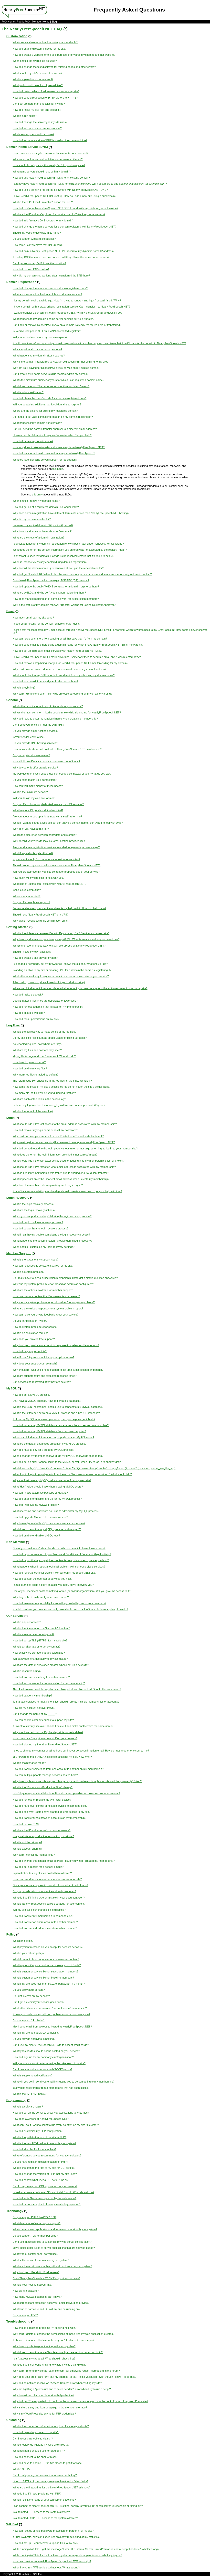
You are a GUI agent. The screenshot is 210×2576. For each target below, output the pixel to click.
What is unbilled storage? (27, 1842)
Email (10, 611)
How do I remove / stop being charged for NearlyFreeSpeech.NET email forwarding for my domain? (70, 663)
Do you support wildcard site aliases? (34, 238)
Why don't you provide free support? (34, 1339)
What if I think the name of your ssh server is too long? (44, 2499)
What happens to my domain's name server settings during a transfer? (53, 319)
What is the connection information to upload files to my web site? (51, 2426)
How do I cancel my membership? (32, 1695)
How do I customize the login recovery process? (40, 1228)
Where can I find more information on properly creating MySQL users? (53, 1437)
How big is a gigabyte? (26, 2290)
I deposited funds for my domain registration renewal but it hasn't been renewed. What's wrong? (68, 543)
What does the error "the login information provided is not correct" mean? (55, 1154)
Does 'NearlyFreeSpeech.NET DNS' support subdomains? (46, 2278)
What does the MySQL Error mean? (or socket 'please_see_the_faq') (94, 1468)
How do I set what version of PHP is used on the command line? (50, 140)
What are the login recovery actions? (34, 1210)
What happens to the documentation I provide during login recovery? (52, 1240)
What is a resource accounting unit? (33, 1634)
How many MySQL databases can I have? (37, 2296)
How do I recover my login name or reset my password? (45, 1130)
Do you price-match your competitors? (35, 780)
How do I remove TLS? (26, 1824)
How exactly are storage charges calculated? (39, 1652)
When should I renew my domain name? (36, 500)
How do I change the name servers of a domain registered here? (50, 288)
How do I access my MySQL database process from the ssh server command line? (61, 1425)
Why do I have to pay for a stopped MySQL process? (43, 1449)
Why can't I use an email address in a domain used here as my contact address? (59, 669)
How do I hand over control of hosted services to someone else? (50, 1805)
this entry (37, 494)
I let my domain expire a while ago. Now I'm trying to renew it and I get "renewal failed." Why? (67, 300)
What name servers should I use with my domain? (42, 171)
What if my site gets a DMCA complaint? (36, 2032)
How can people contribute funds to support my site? (43, 1720)
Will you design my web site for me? (33, 798)
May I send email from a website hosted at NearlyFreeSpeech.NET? (52, 2026)
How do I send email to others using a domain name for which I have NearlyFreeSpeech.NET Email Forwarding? (78, 644)
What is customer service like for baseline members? (43, 1977)
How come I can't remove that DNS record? (38, 245)
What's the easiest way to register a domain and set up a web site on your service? (61, 976)
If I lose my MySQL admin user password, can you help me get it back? (54, 1419)
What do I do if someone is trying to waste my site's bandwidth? (49, 2364)
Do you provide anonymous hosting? (34, 2039)
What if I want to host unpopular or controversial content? (46, 1959)
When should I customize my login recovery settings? (43, 1247)
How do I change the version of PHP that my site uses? (45, 2174)
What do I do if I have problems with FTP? (37, 2493)
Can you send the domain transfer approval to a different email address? (55, 429)
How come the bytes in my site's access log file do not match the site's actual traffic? (61, 1086)
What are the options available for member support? (43, 1290)
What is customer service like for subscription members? (45, 1971)
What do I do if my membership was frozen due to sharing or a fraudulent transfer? (60, 1173)
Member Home (40, 21)
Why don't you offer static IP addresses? (36, 2272)
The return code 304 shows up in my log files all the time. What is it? (52, 1080)
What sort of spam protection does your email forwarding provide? (51, 2302)
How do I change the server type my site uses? (40, 122)
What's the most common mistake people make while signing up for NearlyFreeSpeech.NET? (67, 712)
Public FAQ (23, 21)
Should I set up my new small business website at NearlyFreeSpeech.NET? (56, 865)
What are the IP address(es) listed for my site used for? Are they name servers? (59, 214)
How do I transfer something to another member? (41, 1677)
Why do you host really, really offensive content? (41, 1597)
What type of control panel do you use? (35, 2254)
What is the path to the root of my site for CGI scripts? (44, 2167)
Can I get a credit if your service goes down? (38, 2002)
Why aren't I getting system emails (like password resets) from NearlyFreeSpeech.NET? (64, 1142)
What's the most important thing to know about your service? (48, 706)
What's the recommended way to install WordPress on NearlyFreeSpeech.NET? (59, 945)
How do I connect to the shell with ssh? (35, 2457)
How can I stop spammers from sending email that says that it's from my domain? (60, 638)
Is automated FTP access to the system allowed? (41, 2512)
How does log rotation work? (29, 1062)
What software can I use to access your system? (41, 2260)
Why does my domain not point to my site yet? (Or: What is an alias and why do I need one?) (66, 939)
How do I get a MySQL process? (31, 1394)
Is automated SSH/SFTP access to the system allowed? (45, 2518)
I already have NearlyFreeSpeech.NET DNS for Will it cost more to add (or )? (90, 183)
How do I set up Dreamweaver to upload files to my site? (45, 2543)
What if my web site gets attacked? (33, 853)
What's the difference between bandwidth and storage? (45, 835)
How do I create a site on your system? (35, 957)
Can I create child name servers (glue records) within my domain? (51, 374)
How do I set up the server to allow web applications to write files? (51, 2112)
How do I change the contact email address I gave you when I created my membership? (64, 1860)
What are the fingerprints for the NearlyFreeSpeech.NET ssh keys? (52, 2487)
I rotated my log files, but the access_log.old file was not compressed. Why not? (59, 1105)
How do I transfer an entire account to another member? (45, 1922)
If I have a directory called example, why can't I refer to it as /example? (53, 2340)
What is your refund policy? (28, 1953)
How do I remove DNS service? (31, 269)
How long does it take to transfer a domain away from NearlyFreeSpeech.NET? (59, 447)
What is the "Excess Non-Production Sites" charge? (43, 1787)
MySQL (11, 1388)
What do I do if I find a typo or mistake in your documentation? (49, 1897)
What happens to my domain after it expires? (39, 355)
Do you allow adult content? (29, 1989)
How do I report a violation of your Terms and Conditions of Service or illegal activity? (62, 1554)
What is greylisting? (24, 687)
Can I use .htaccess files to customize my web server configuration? (52, 2241)
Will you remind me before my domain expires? (40, 337)
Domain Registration (21, 282)
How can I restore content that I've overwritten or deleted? (46, 1296)
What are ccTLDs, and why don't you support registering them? (49, 592)
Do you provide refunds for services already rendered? (44, 1891)
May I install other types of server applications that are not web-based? (54, 2247)
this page (57, 469)
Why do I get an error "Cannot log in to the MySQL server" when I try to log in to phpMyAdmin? (68, 1462)
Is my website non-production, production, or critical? (43, 1836)
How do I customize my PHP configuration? (38, 2131)
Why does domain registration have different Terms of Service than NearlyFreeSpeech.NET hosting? (71, 513)
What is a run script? (25, 115)
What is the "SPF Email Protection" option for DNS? (43, 202)
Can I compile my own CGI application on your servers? (45, 2186)
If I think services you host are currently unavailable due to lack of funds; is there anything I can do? (70, 1609)
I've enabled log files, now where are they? (37, 1044)
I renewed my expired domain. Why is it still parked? (43, 525)
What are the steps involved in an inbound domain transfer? (47, 294)
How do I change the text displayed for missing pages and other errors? (54, 67)
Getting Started (17, 927)
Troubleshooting (18, 2321)
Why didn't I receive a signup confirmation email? (41, 920)
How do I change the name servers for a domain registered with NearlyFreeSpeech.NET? (64, 226)
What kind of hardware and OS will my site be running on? (46, 2309)
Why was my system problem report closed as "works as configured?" (53, 1284)
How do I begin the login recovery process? (38, 1222)
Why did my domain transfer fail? (32, 519)
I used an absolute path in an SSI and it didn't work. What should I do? (53, 2192)
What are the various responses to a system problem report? (48, 1308)
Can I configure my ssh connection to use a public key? (45, 2475)
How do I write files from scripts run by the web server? (44, 2198)
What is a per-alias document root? (33, 79)
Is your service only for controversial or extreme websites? (46, 859)
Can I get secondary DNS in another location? (39, 263)
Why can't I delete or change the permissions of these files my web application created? (63, 2334)
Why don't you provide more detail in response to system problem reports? (56, 1345)
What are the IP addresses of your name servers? (42, 1830)
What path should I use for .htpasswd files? (38, 85)
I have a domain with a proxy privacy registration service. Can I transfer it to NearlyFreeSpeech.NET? (71, 306)
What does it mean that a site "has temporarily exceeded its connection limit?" (58, 2352)
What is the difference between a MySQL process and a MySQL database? (56, 1413)
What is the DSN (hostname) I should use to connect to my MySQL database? (58, 1407)
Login (10, 1117)
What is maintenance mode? (29, 1763)
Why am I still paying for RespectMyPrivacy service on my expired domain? (56, 367)
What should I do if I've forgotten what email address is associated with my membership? (64, 1167)
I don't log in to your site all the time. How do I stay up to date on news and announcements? (66, 1793)
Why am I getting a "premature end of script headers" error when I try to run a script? (62, 2389)
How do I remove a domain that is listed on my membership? (48, 1006)
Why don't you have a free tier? (31, 828)
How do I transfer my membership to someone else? (43, 1916)
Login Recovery (17, 1197)
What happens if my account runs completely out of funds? (47, 1965)
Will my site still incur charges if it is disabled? (39, 1909)
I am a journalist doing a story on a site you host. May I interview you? (53, 1584)
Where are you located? (27, 896)
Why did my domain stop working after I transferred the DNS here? (51, 275)
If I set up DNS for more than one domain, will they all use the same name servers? (61, 257)
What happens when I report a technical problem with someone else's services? (59, 1566)
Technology (14, 2211)
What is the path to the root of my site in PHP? (39, 2137)
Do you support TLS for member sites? (35, 2235)
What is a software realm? (28, 2106)
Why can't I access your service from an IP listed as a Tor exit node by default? (58, 1136)
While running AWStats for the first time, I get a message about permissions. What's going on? (67, 2555)
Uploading (13, 2420)
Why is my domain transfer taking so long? (37, 349)
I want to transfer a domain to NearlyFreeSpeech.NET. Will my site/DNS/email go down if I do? (67, 312)
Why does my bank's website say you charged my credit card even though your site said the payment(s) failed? (77, 1781)
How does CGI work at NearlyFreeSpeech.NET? (41, 2119)
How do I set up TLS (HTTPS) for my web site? (40, 1640)
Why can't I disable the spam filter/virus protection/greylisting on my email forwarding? (62, 693)
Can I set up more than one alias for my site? (39, 103)
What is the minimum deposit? (30, 792)
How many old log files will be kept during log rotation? (44, 1093)
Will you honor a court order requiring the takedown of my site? (49, 2063)
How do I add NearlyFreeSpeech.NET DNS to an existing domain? (51, 177)
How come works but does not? (50, 153)
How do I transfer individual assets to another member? (45, 1928)
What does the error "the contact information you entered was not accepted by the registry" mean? (70, 549)
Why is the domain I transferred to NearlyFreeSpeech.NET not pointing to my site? (60, 361)
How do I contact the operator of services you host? (43, 1578)
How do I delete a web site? (29, 1012)
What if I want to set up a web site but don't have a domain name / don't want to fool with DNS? (68, 822)
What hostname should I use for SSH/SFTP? (39, 2450)
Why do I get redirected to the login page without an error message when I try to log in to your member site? (75, 1148)
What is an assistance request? (31, 1333)
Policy (10, 1934)
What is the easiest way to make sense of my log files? (44, 1031)
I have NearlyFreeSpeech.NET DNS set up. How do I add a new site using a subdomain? (64, 196)
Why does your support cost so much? (35, 1363)
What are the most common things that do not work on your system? (52, 2266)
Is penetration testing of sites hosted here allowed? (42, 1873)
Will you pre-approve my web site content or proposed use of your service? (56, 871)
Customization (16, 36)
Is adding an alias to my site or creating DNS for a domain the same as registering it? (62, 970)
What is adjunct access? (27, 1622)
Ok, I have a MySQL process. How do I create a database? (47, 1400)
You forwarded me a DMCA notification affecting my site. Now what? (52, 1756)
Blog (54, 21)
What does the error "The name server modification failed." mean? (51, 386)
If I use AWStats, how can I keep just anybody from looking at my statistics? (56, 2537)
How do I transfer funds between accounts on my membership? (49, 1818)
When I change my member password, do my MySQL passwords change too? (58, 1455)
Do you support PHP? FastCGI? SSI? (34, 2217)
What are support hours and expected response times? (45, 1375)
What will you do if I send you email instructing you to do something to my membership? (64, 2081)
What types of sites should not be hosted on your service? (46, 2051)
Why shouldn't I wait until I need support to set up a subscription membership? (58, 1369)
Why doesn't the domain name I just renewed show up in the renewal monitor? (58, 568)
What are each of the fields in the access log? (39, 1099)
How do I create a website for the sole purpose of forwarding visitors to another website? (64, 54)
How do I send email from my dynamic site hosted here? (45, 681)
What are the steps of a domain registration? (38, 537)
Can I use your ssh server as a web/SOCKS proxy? (42, 2069)
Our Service (14, 1615)
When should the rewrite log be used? (35, 60)
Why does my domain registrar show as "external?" (42, 531)
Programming (16, 2100)
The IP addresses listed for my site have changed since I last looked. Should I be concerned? (67, 1689)
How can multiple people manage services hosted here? (45, 1775)
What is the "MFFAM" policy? (29, 2094)
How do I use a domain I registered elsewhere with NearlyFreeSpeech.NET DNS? (60, 189)
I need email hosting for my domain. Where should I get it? (47, 623)
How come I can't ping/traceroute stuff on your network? (45, 1738)
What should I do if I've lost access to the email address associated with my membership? (65, 1124)
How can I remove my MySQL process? (36, 1504)
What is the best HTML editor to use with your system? (44, 2143)
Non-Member (15, 1542)
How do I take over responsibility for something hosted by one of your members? (59, 1603)
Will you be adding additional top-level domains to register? (47, 404)
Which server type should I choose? (33, 134)
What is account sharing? (27, 1848)
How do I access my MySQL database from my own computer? (49, 1431)
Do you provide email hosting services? (35, 731)
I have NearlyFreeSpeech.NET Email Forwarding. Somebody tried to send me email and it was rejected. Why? (77, 657)
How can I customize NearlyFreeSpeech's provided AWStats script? (52, 2561)
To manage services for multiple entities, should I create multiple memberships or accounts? (66, 1701)
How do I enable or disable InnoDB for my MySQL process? (47, 1498)
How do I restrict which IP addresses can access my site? (46, 91)
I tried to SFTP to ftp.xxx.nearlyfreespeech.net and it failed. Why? (50, 2481)
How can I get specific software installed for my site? (43, 1265)
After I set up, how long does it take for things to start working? (49, 982)
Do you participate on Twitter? (30, 1320)
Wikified (12, 2524)
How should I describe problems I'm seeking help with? (44, 2327)
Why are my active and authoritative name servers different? (48, 159)
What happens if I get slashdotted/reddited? (38, 810)
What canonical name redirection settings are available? (45, 42)
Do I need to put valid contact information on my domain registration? (53, 416)
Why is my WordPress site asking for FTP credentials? (44, 2413)
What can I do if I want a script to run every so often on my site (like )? (56, 2125)
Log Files (13, 1025)
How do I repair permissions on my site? (36, 1019)
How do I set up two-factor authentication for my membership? (49, 1683)
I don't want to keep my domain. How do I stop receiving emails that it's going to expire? (63, 556)
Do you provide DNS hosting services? (35, 743)
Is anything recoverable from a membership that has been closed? (51, 2087)
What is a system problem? (28, 1272)
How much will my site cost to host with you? (38, 877)
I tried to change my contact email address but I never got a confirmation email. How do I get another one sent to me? (81, 1750)
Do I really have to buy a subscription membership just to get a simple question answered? (65, 1278)
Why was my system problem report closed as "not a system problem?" (54, 1302)
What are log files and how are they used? (37, 1050)
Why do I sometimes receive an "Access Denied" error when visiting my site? (57, 2383)
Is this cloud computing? (27, 890)
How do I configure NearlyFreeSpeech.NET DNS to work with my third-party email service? (65, 208)
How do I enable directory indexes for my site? (39, 48)
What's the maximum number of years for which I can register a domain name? (58, 380)
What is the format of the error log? (33, 1111)
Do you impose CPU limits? (29, 2020)
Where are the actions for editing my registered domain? (45, 410)
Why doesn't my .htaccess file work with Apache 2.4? (43, 2395)
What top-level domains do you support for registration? (45, 459)
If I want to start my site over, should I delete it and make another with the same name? (63, 1726)
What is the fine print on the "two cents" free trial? (41, 1628)
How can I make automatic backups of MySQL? (40, 1492)
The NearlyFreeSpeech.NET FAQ (32, 29)
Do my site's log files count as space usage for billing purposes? (50, 1037)
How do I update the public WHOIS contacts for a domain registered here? (56, 586)
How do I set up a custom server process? (37, 128)
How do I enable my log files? (30, 1068)
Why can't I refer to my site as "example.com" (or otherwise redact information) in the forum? (66, 2370)
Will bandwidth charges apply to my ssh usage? (40, 1658)
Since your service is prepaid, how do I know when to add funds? (50, 1885)
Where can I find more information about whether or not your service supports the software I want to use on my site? (80, 988)
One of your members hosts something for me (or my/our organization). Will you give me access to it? (72, 1591)
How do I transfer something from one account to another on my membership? (58, 1769)
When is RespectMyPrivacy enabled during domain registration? (50, 562)
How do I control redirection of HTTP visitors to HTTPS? (45, 97)
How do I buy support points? (30, 1351)
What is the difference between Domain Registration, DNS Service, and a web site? (61, 933)
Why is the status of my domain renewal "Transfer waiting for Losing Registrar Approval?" (64, 605)
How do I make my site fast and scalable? (37, 109)
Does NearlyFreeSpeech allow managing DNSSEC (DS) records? (51, 580)
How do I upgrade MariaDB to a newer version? (40, 1517)
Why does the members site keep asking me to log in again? (48, 1185)
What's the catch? (23, 1940)
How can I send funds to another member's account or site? (47, 1879)
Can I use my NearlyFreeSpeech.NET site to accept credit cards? (51, 2045)
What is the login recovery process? (33, 1204)
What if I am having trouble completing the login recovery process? (51, 1234)
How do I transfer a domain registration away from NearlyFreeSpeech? (54, 453)
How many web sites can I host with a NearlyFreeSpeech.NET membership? (57, 749)
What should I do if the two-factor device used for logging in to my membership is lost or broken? (69, 1160)
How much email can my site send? (33, 617)
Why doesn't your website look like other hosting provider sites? (49, 841)
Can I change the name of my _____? (35, 1714)
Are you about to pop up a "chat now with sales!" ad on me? (47, 816)
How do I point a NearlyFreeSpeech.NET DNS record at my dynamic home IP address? (63, 251)
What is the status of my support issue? (35, 1259)
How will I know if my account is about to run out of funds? (46, 761)
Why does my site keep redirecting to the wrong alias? (44, 2346)
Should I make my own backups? (32, 951)
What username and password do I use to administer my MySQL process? (56, 1511)
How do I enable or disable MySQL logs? (36, 1535)
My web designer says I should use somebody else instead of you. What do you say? (62, 773)
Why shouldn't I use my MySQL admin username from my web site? (52, 1480)
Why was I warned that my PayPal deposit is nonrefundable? (48, 1732)
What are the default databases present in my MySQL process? (49, 1443)
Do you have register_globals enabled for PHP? (40, 2161)
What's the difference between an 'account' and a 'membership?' (50, 2008)
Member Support (18, 1253)
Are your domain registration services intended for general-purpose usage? (56, 847)
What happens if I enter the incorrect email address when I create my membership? (61, 1179)
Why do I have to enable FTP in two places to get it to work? (48, 2463)
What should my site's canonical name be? (37, 73)
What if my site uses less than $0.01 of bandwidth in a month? (49, 1983)
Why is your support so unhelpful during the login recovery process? (52, 1216)
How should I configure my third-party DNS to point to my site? (49, 165)
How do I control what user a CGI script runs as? (41, 2180)
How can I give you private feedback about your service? (45, 1314)
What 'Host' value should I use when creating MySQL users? (48, 1486)
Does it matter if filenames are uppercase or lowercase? (45, 1000)
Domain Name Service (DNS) (27, 147)
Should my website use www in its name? (37, 232)
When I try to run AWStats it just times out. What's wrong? (46, 2567)
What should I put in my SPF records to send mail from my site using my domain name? (64, 675)
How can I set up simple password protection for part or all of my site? (53, 2530)
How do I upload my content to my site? (36, 2432)
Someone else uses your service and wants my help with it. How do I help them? (59, 908)
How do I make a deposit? (28, 994)
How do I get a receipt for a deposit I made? (38, 1867)
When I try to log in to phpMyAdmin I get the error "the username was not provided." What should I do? (72, 1474)
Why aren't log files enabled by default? (35, 1074)
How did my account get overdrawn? (34, 1707)
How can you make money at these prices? (38, 786)
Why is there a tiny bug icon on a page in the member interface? (50, 2407)
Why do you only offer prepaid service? (35, 767)
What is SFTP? (21, 2469)
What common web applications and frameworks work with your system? (55, 2229)
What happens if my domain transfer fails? (37, 423)
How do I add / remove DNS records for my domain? (43, 220)
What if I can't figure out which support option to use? (43, 1357)
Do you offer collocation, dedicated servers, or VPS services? (48, 804)
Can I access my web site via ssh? (33, 2438)
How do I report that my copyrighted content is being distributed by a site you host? (61, 1560)
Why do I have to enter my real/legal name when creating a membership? (55, 718)
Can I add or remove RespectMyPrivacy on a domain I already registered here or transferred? (67, 325)
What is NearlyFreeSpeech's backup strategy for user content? (49, 1903)
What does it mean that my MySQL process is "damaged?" (47, 1529)
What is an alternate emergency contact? (36, 1646)
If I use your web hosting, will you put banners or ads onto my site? (51, 2014)
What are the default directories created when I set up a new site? (51, 1665)
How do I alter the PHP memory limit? (34, 2149)
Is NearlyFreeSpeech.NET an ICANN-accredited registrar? (47, 331)
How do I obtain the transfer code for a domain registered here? (49, 398)
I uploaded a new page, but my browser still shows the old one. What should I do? (60, 963)
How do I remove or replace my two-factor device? (42, 1799)
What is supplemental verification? (32, 2075)
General (12, 700)
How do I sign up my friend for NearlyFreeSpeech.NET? (45, 1744)
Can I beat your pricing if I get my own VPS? (38, 724)
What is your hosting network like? (32, 2284)
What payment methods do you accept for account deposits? (48, 1947)
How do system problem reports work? (35, 1327)
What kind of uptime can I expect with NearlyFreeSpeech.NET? (49, 883)
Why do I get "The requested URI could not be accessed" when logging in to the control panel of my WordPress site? (80, 2401)
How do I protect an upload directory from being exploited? (47, 2204)
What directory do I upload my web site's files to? (41, 2444)
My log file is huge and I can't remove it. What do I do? (44, 1056)
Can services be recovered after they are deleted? (42, 1382)
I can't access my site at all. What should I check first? (44, 2358)
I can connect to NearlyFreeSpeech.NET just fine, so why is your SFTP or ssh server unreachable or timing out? (78, 2506)
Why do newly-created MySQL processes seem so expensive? (49, 1523)
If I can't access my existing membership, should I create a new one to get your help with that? (67, 1191)
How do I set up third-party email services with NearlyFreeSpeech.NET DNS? (57, 650)
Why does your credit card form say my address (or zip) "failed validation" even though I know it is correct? (74, 2376)
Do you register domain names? (31, 755)
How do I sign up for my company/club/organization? (43, 2057)
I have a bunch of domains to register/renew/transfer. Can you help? (52, 435)
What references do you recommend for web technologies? (47, 2155)
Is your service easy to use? (29, 737)
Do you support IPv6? (25, 2315)
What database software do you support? (37, 2223)
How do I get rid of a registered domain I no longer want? (46, 507)
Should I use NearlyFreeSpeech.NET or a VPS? (40, 914)
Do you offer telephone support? (31, 902)
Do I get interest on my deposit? (31, 1996)
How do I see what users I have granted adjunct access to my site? (51, 1811)
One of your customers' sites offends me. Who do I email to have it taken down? (59, 1548)
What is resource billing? (27, 1671)
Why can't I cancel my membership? (34, 1854)
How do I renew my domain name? (33, 441)
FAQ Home (8, 21)
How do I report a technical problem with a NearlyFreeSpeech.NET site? (54, 1572)
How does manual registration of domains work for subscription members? (56, 598)
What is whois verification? (28, 392)
